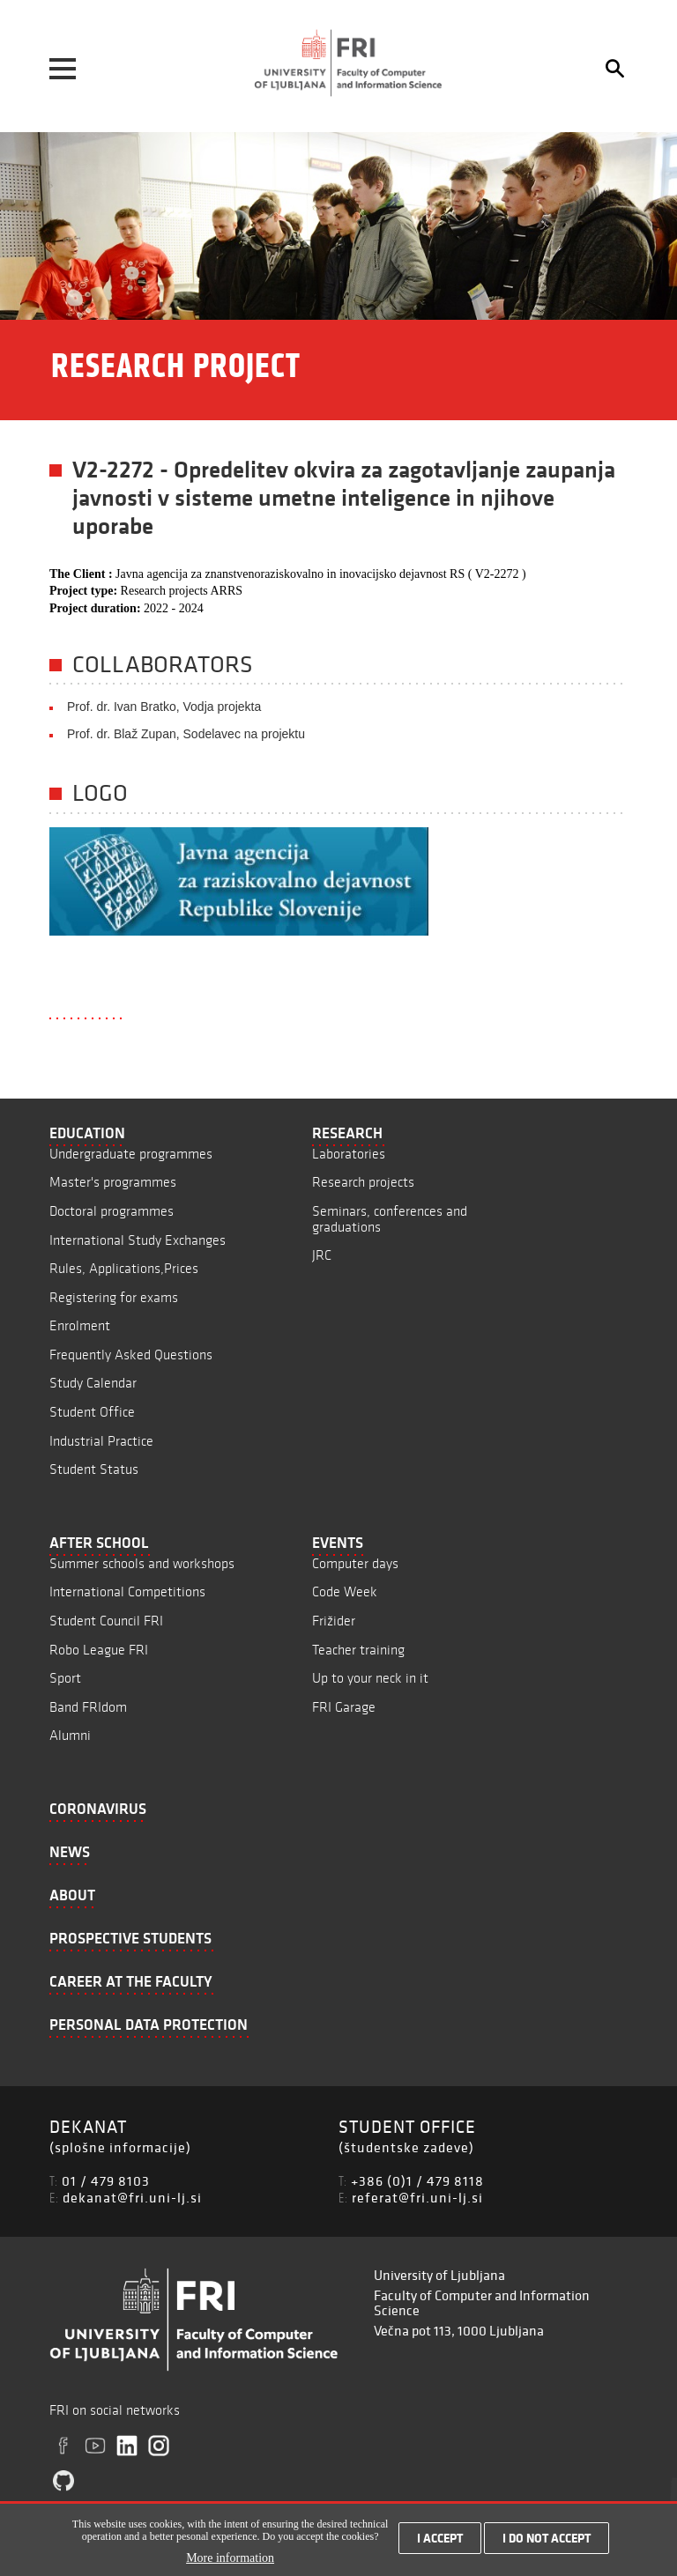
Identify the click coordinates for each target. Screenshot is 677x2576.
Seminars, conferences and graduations (389, 1219)
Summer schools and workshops (141, 1563)
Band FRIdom (88, 1707)
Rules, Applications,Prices (123, 1268)
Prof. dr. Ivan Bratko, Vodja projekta (164, 707)
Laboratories (348, 1153)
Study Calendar (93, 1382)
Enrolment (79, 1325)
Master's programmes (112, 1181)
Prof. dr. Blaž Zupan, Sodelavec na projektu (186, 734)
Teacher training (358, 1649)
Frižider (333, 1620)
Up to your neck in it (370, 1677)
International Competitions (127, 1591)
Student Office (92, 1411)
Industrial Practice (101, 1440)
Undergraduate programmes (130, 1153)
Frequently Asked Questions (130, 1354)
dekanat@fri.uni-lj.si (132, 2197)
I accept (440, 2547)
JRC (321, 1255)
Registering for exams (113, 1297)
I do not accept (546, 2547)
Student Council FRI (106, 1620)
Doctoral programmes (111, 1211)
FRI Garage (344, 1707)
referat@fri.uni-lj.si (417, 2197)
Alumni (70, 1735)
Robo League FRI (98, 1649)
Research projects (363, 1181)
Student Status (93, 1469)
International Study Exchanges (137, 1240)
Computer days (355, 1563)
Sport (65, 1677)
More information (230, 2565)
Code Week (344, 1591)
